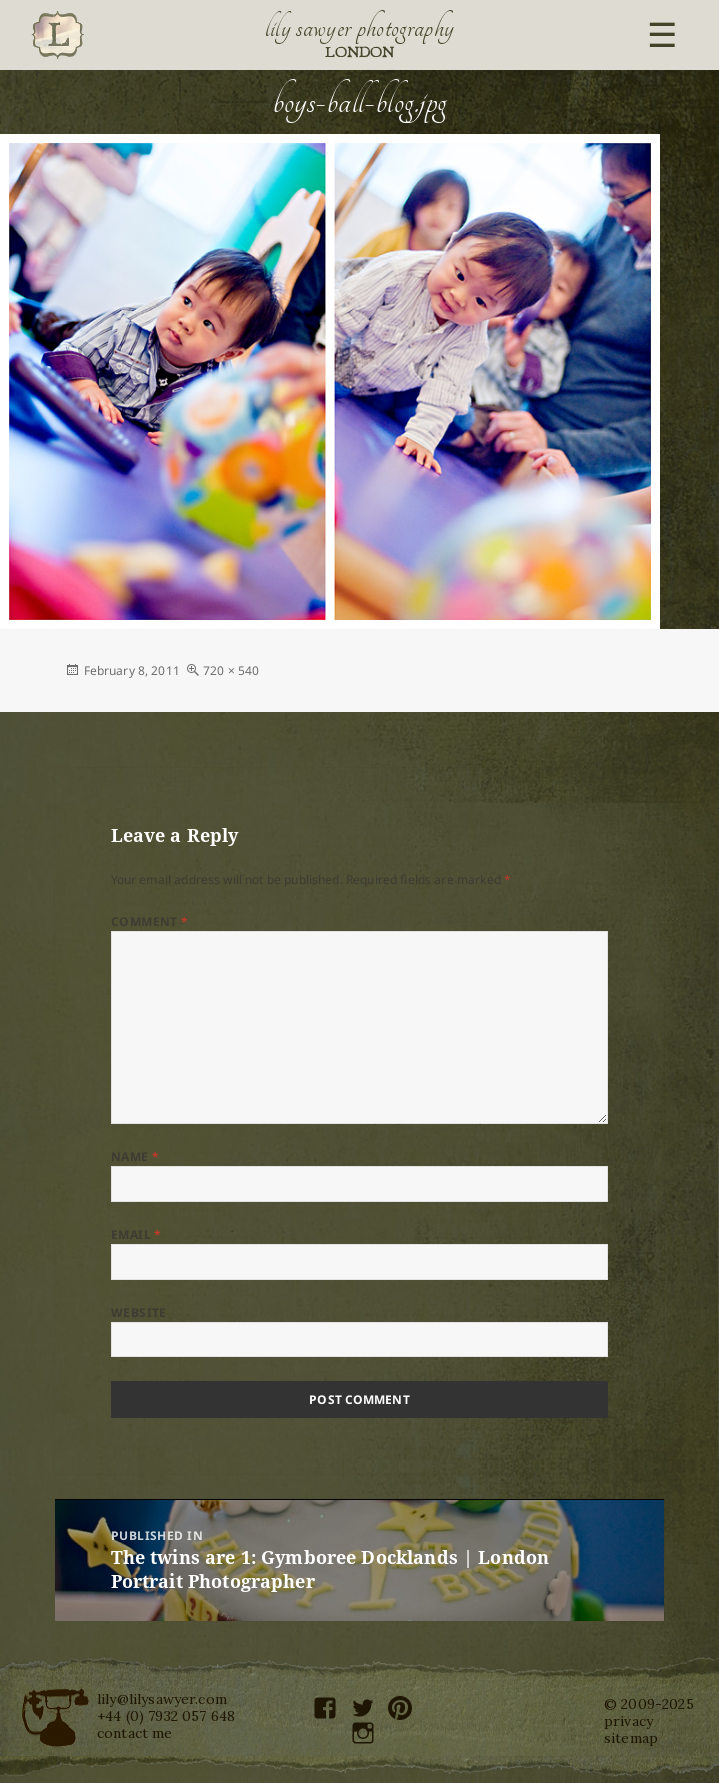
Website (139, 1312)
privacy (628, 1721)
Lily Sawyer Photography (360, 28)
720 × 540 (231, 670)
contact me (135, 1733)
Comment (150, 921)
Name (135, 1156)
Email (136, 1234)
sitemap (631, 1738)
